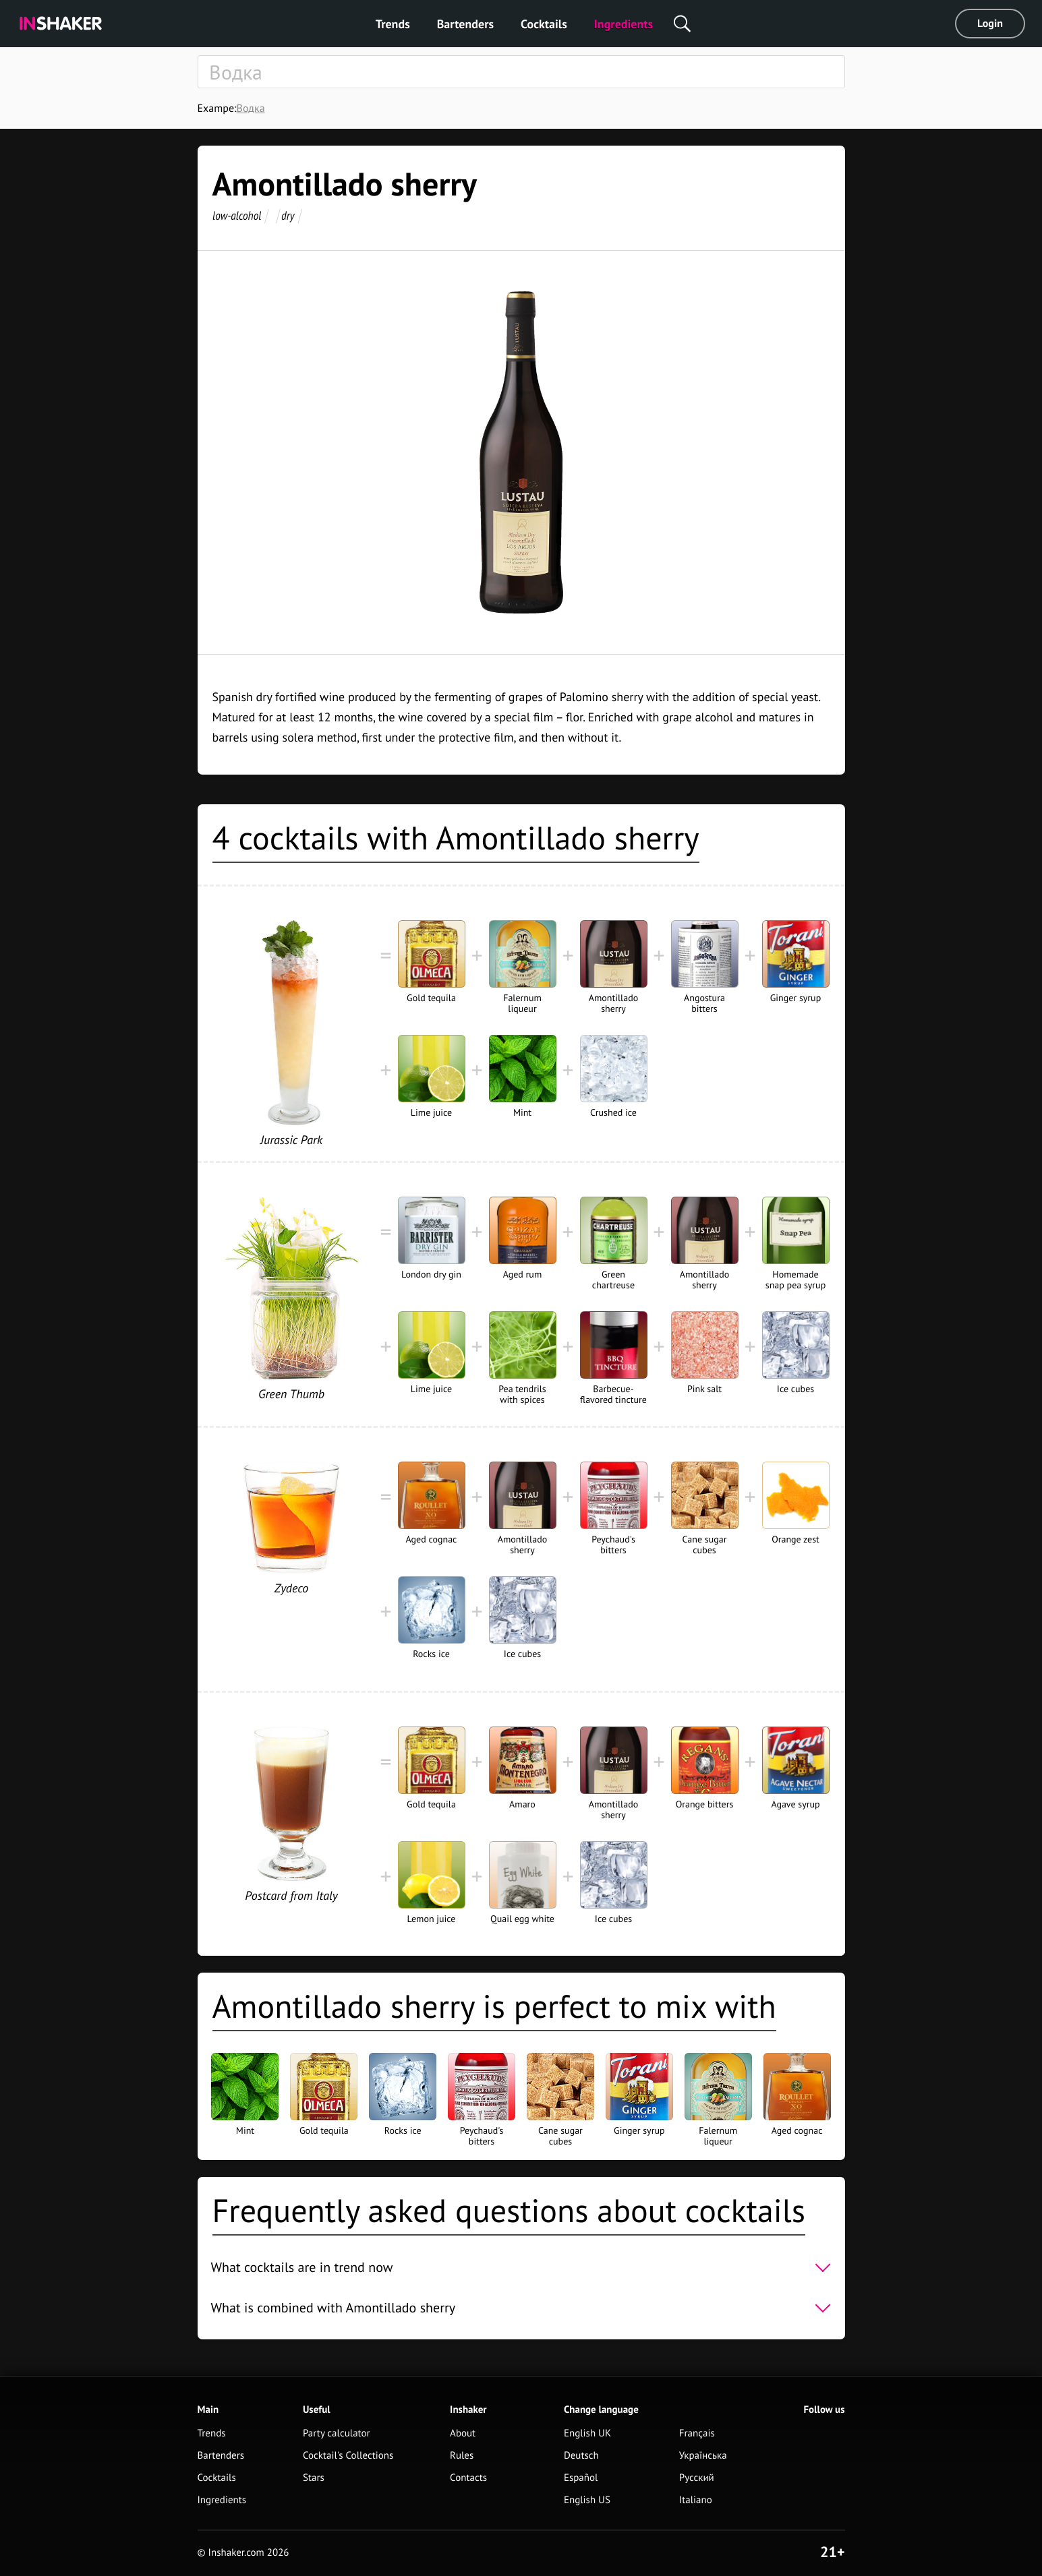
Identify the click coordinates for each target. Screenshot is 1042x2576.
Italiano (695, 2500)
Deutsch (581, 2455)
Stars (313, 2478)
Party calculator (336, 2433)
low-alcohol (236, 215)
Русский (696, 2478)
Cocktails (544, 24)
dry (288, 215)
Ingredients (623, 24)
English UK (587, 2433)
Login (990, 23)
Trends (393, 24)
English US (587, 2500)
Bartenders (465, 24)
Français (697, 2433)
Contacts (468, 2478)
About (462, 2433)
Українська (703, 2455)
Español (581, 2478)
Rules (461, 2455)
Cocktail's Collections (348, 2455)
